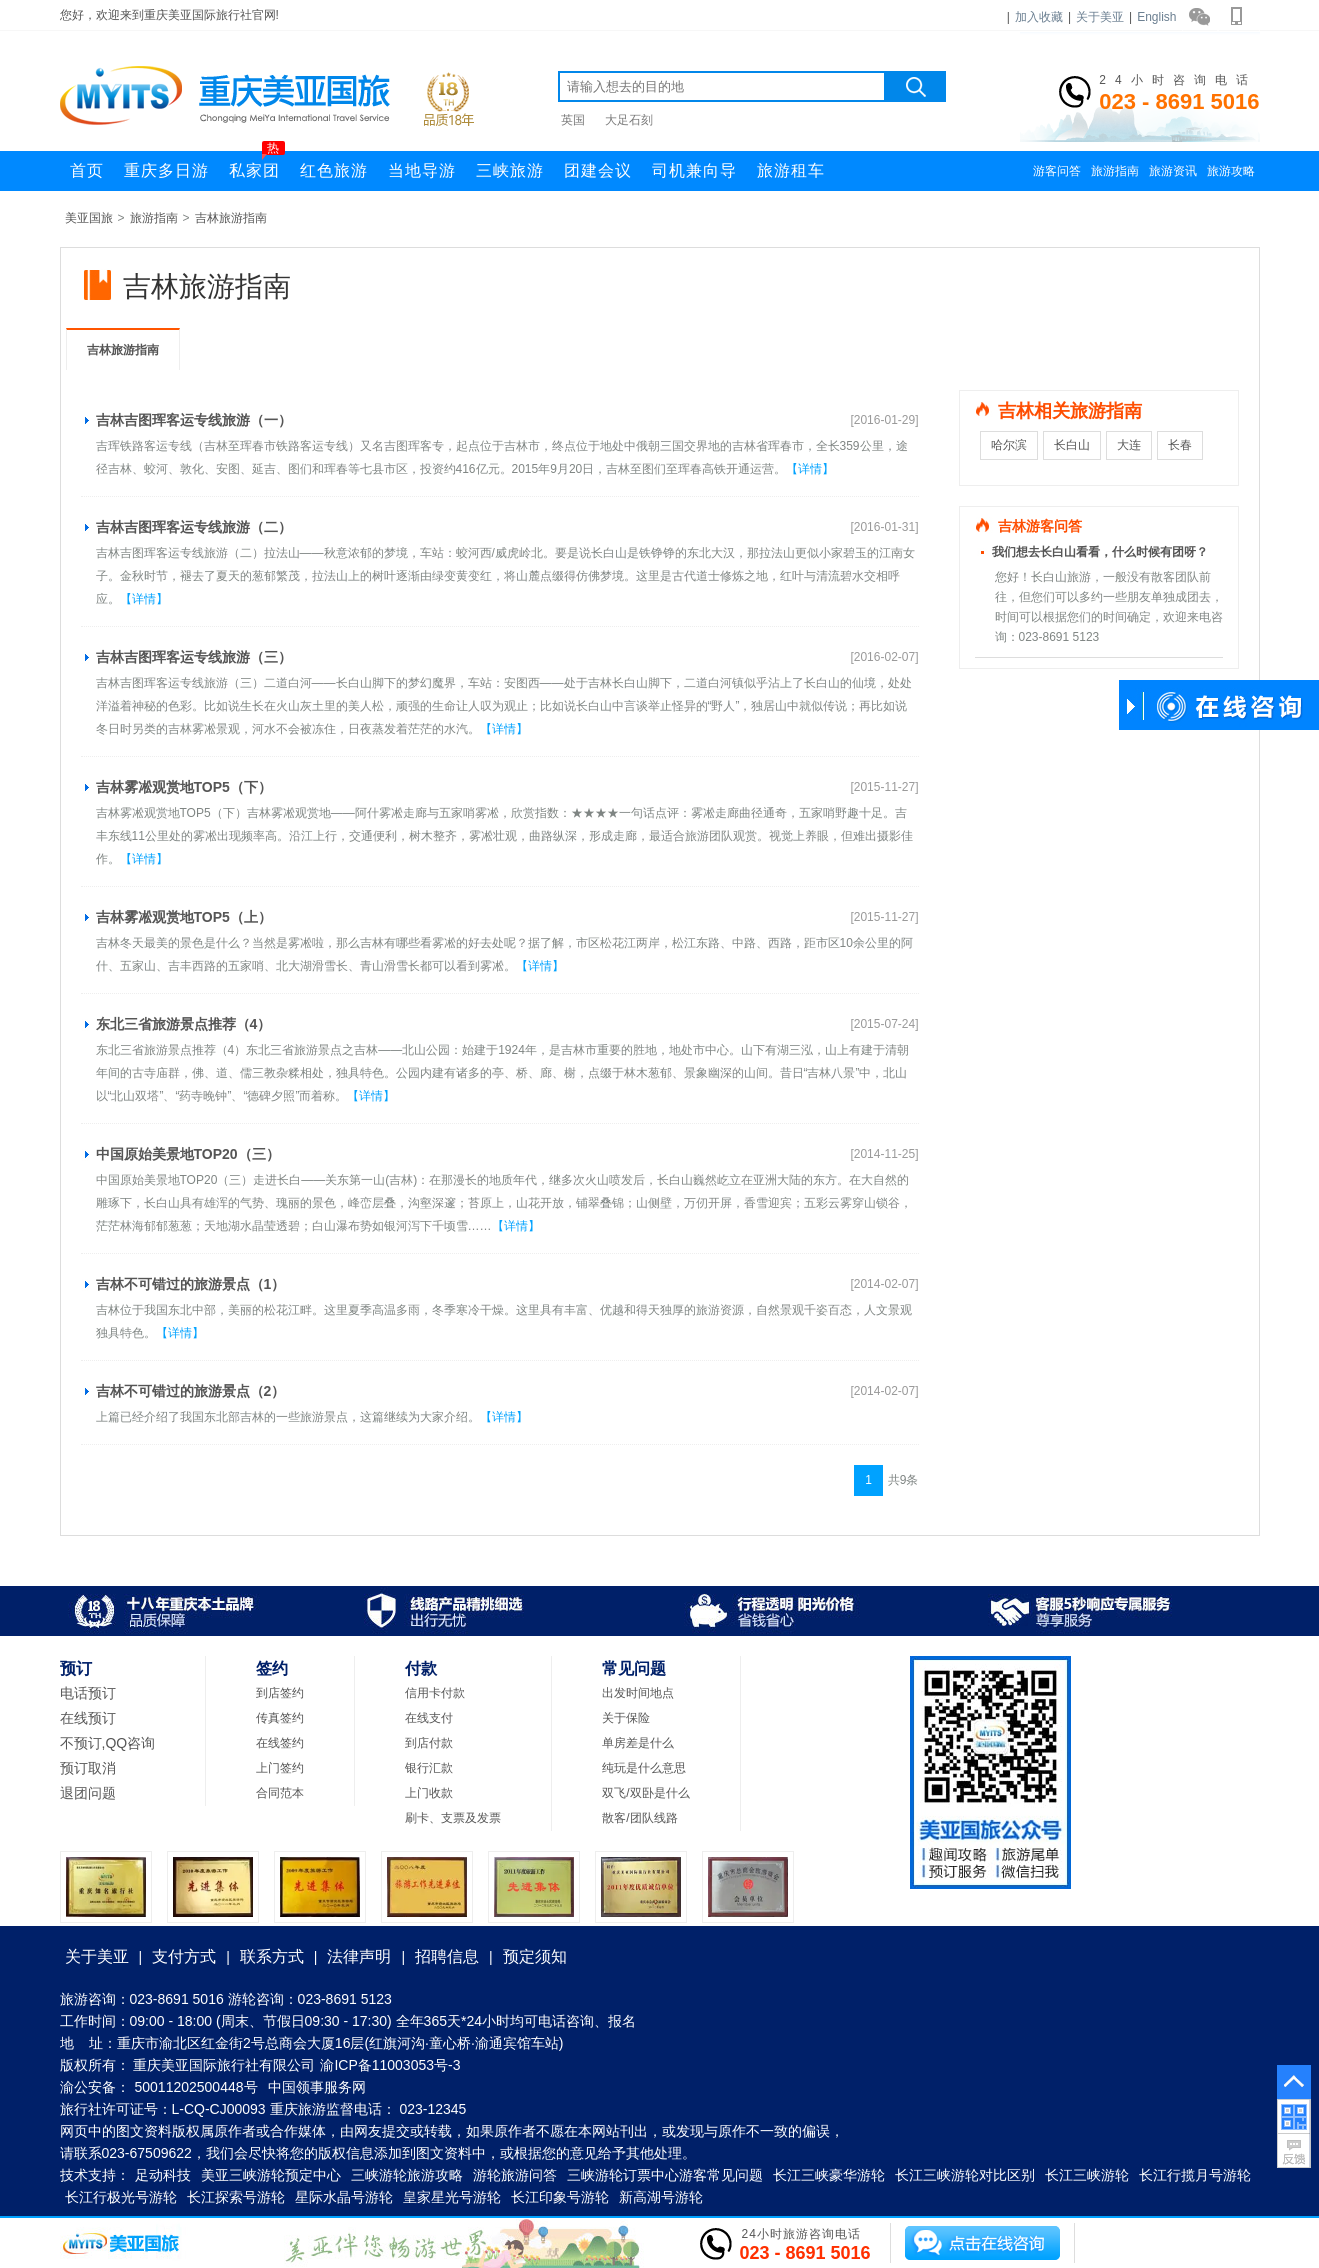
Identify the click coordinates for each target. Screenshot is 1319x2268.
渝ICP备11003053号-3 (390, 2065)
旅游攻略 (1231, 171)
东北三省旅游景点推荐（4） (184, 1024)
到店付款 (429, 1743)
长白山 (1072, 445)
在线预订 (88, 1718)
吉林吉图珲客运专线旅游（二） (194, 527)
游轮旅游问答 (515, 2175)
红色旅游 (334, 170)
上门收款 (429, 1793)
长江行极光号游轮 (121, 2197)
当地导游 (422, 170)
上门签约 (280, 1768)
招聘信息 (447, 1956)
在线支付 (429, 1718)
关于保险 (626, 1718)
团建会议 (598, 170)
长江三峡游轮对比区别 (965, 2175)
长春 (1180, 445)
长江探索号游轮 (236, 2197)
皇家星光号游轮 (452, 2197)
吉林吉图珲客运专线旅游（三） (194, 657)
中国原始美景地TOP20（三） (188, 1154)
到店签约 (280, 1693)
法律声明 (359, 1956)
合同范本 (280, 1793)
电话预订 (88, 1693)
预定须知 (535, 1956)
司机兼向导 (694, 170)
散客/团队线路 (639, 1818)
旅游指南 (1115, 171)
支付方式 (184, 1956)
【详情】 (810, 469)
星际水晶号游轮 (344, 2197)
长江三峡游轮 (1087, 2175)
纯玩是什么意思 (644, 1768)
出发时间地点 (638, 1693)
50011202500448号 (196, 2087)
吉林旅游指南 (231, 218)
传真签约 (280, 1718)
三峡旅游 (510, 170)
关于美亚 (1100, 17)
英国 (573, 120)
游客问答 (1057, 171)
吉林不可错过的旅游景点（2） (191, 1391)
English (1156, 17)
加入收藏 (1039, 17)
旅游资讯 (1173, 171)
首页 (87, 170)
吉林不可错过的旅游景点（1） (191, 1284)
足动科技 (163, 2175)
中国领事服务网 (317, 2087)
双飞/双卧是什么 (645, 1793)
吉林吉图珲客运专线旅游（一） (194, 420)
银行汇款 (429, 1768)
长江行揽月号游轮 (1195, 2175)
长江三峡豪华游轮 (829, 2175)
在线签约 (280, 1743)
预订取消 (88, 1768)
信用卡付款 (435, 1693)
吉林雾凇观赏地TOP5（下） (184, 787)
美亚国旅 (89, 218)
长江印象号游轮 (560, 2197)
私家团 (257, 165)
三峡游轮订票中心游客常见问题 (665, 2175)
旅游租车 (791, 170)
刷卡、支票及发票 (453, 1818)
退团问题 (88, 1793)
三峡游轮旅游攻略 (407, 2175)
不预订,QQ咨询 (108, 1743)
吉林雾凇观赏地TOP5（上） (184, 917)
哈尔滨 (1009, 445)
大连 (1129, 445)
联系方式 (272, 1956)
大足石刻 (629, 120)
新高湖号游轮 (661, 2197)
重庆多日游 (166, 170)
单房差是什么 (638, 1743)
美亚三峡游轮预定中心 (271, 2175)
